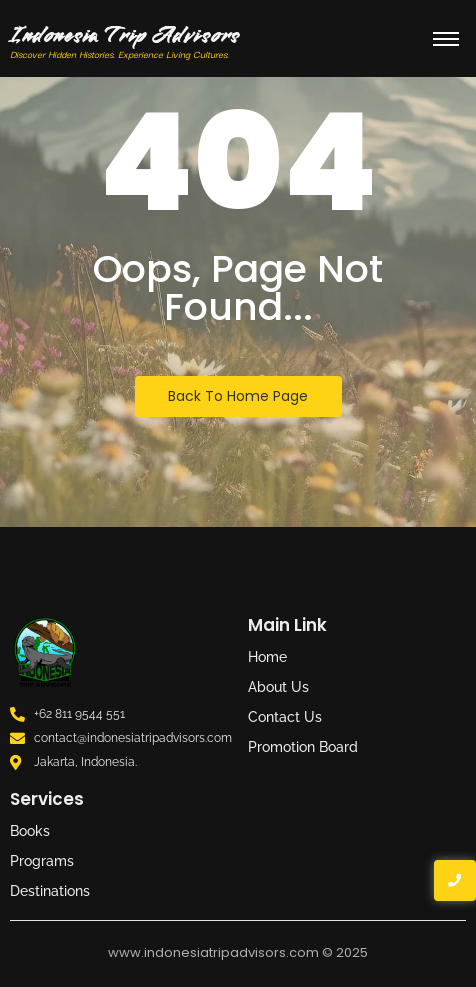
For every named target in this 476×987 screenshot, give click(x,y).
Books (30, 831)
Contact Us (285, 717)
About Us (278, 687)
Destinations (50, 891)
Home (267, 657)
